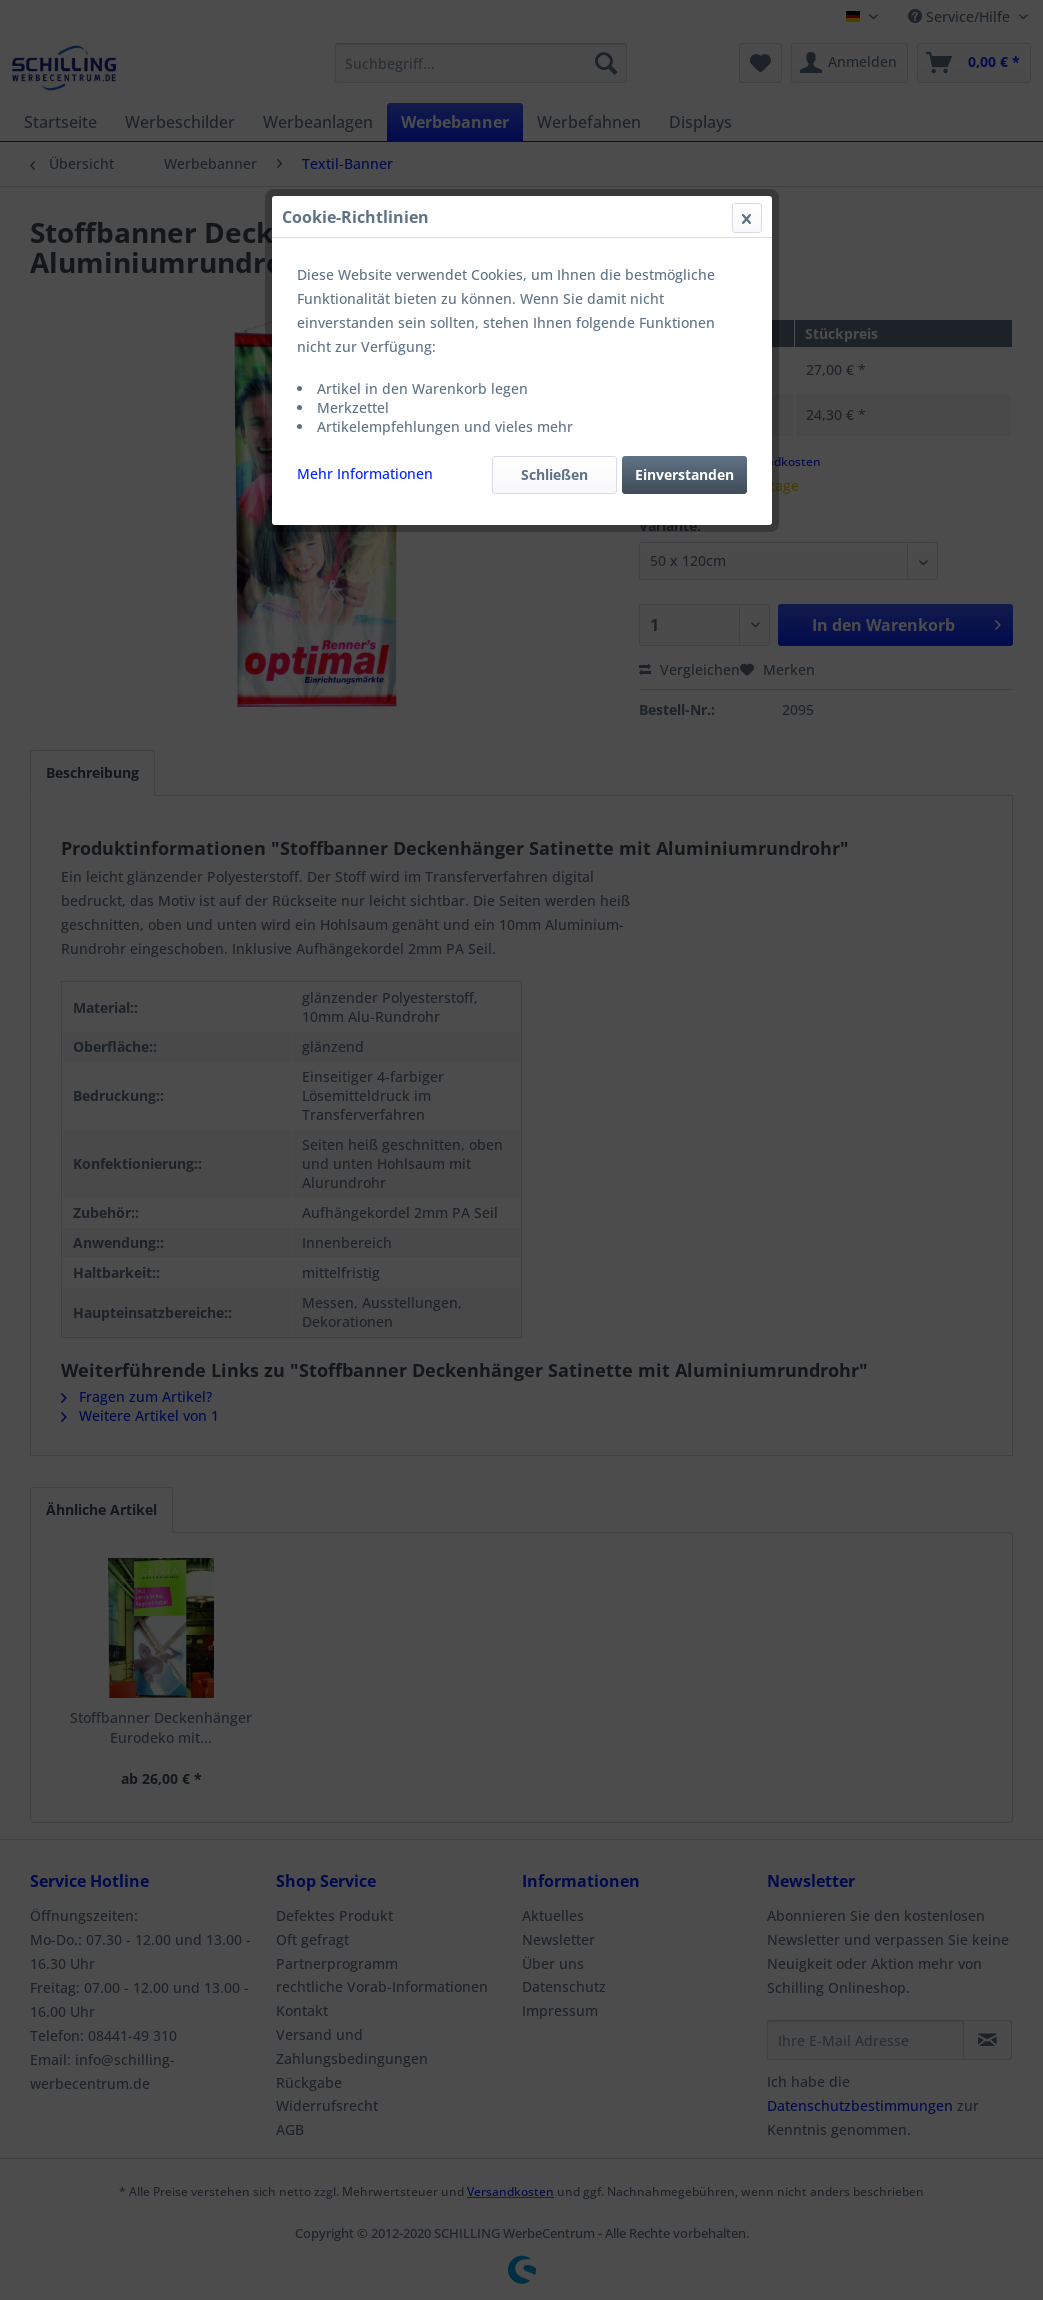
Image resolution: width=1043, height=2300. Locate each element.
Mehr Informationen (365, 473)
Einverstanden (684, 474)
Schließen (554, 474)
